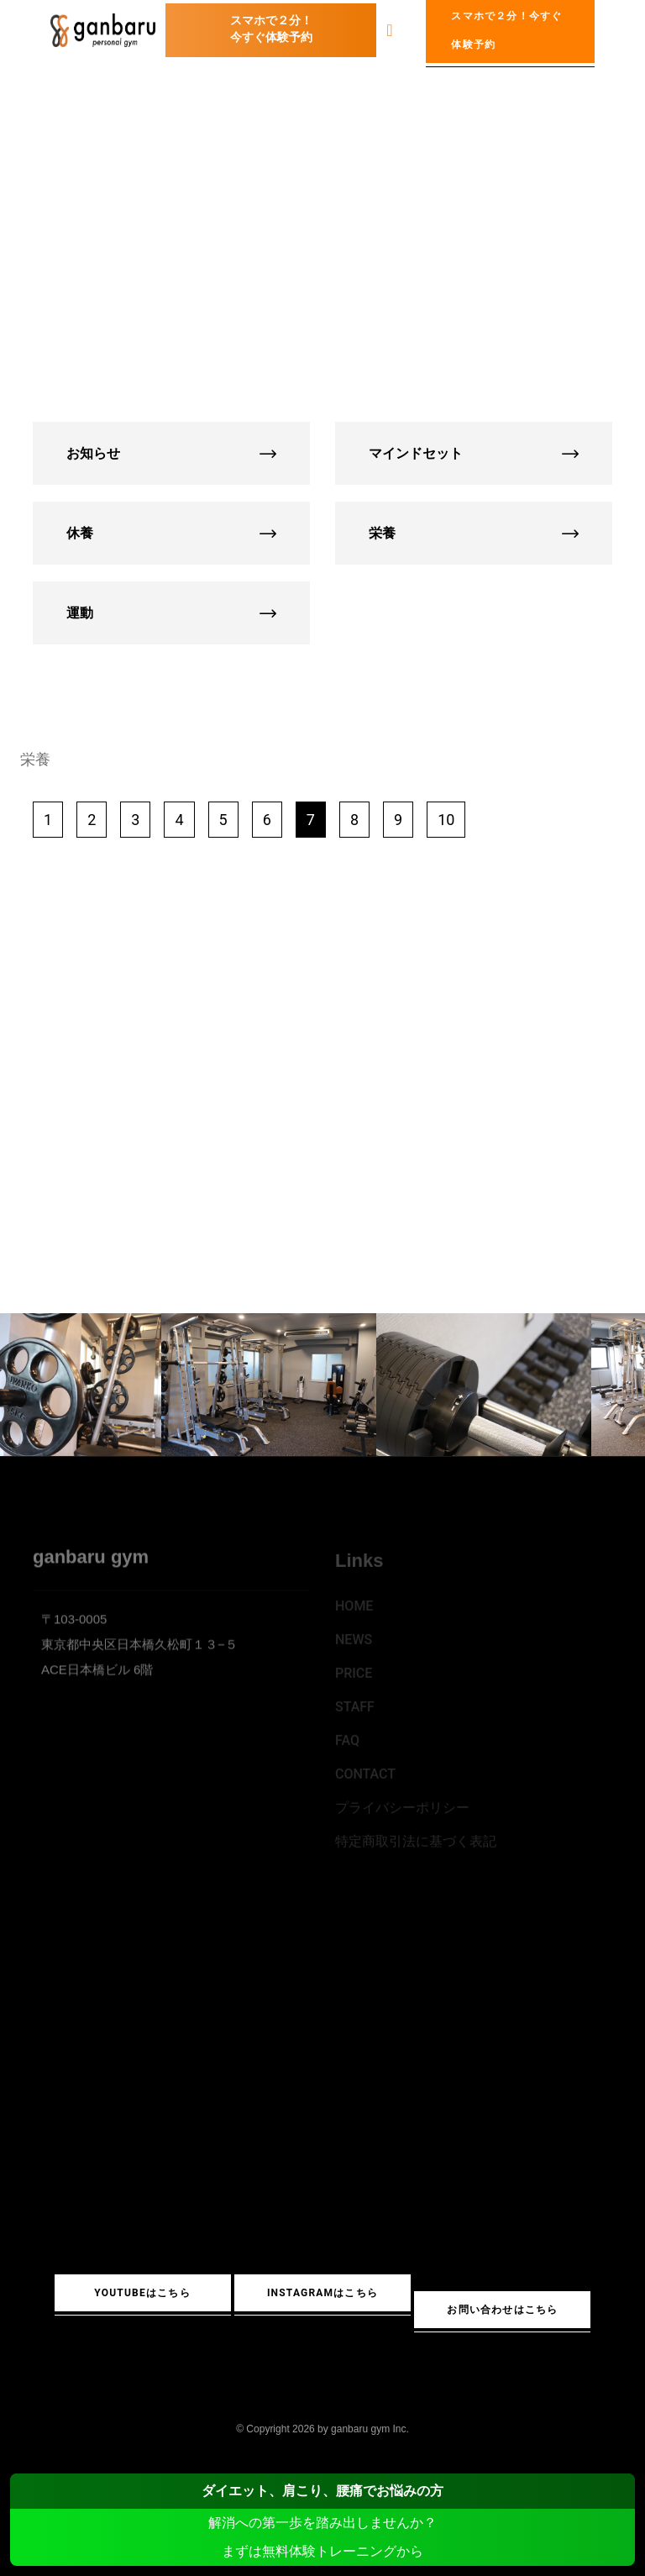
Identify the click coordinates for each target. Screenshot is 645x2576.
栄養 (474, 533)
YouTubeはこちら (142, 2293)
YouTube (209, 1189)
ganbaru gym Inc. (370, 2429)
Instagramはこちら (322, 2293)
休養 (171, 533)
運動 (171, 612)
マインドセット (474, 453)
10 (446, 819)
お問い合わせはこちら (502, 2310)
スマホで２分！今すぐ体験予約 (271, 28)
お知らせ (171, 453)
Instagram (434, 1189)
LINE (321, 1189)
